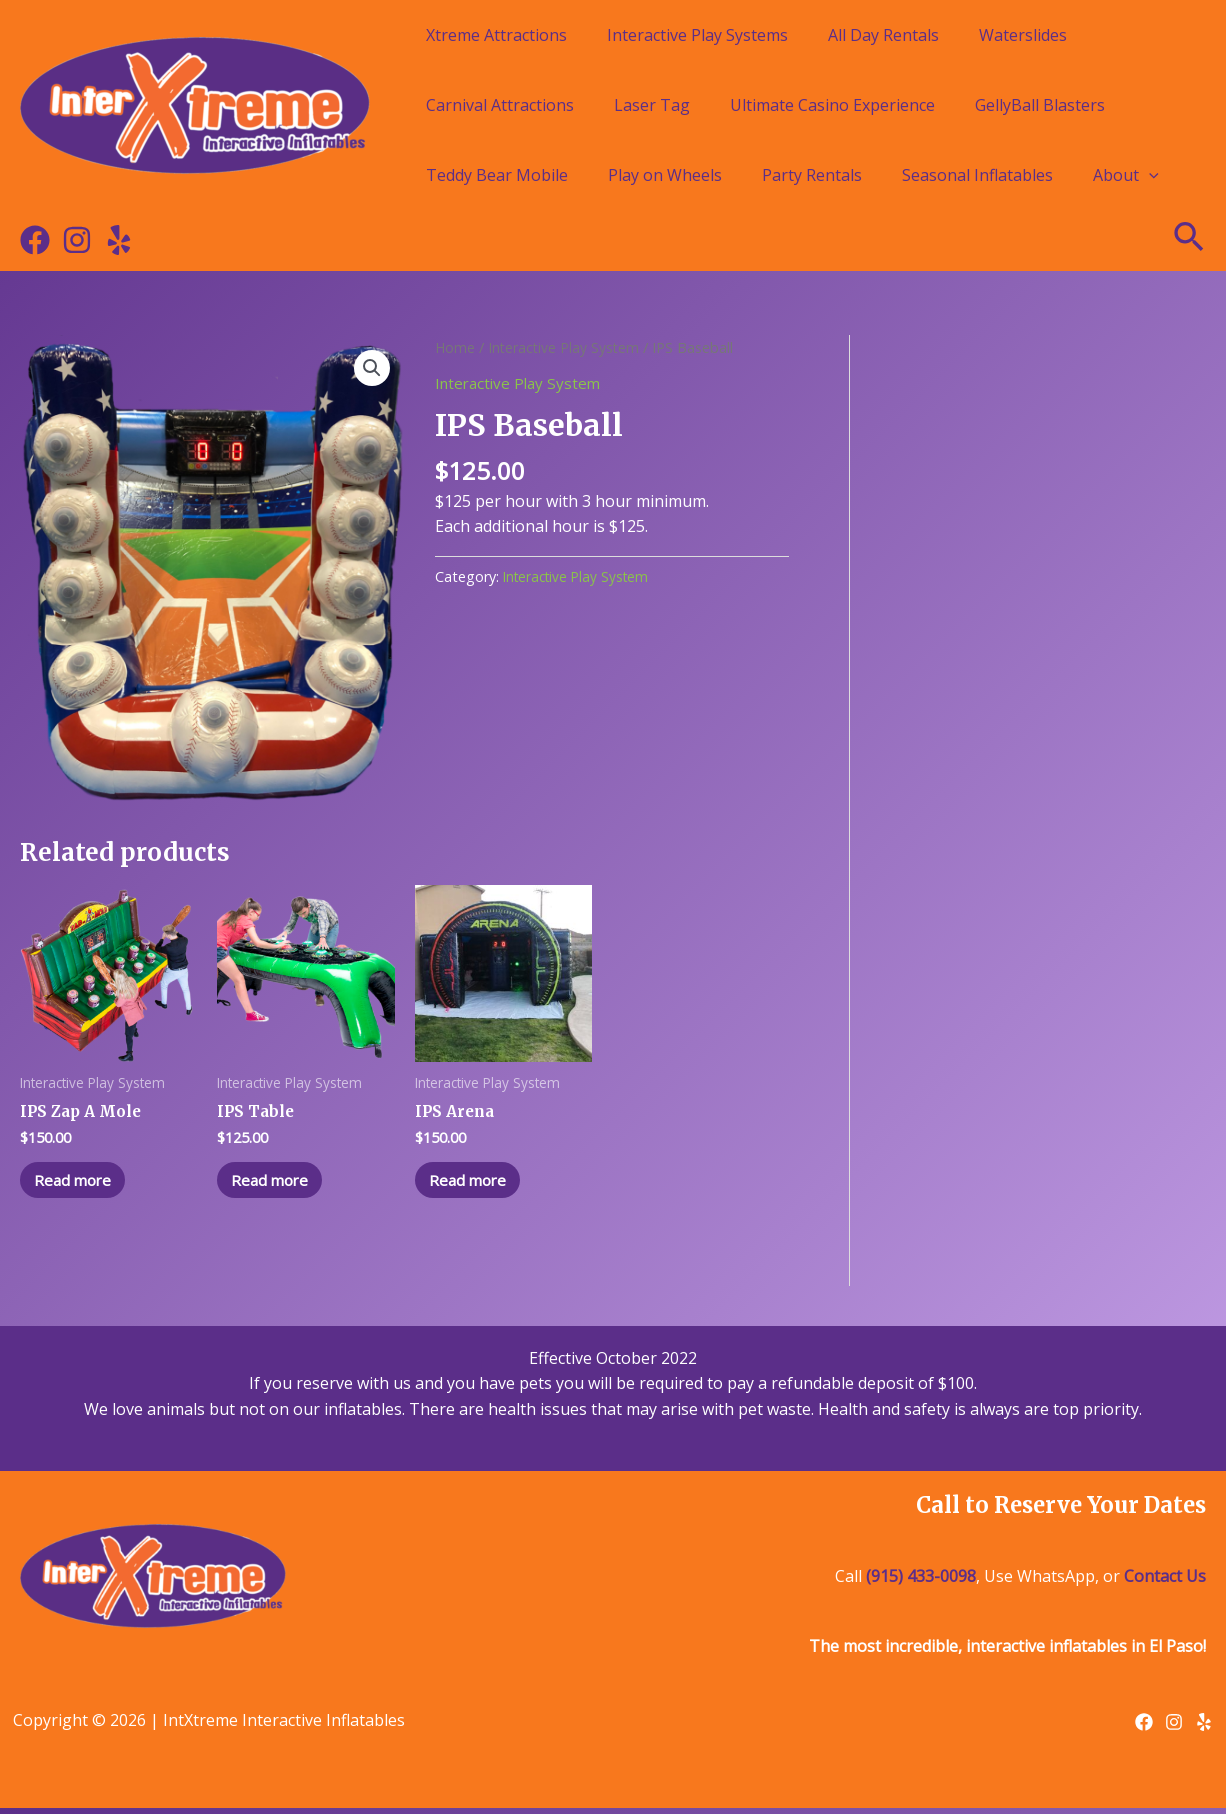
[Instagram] (77, 240)
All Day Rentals (883, 35)
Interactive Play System (566, 347)
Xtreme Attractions (496, 35)
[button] (371, 369)
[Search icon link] (1190, 240)
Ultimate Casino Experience (832, 105)
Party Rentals (812, 175)
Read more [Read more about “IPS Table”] (277, 1183)
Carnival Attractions (500, 105)
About (1126, 175)
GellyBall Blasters (1040, 105)
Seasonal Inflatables (977, 175)
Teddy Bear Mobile (497, 175)
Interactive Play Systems (697, 35)
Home (455, 347)
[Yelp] (119, 240)
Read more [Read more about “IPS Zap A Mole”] (80, 1183)
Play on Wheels (665, 175)
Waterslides (1023, 35)
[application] (1149, 175)
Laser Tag (652, 105)
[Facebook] (35, 240)
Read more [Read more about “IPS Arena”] (475, 1183)
